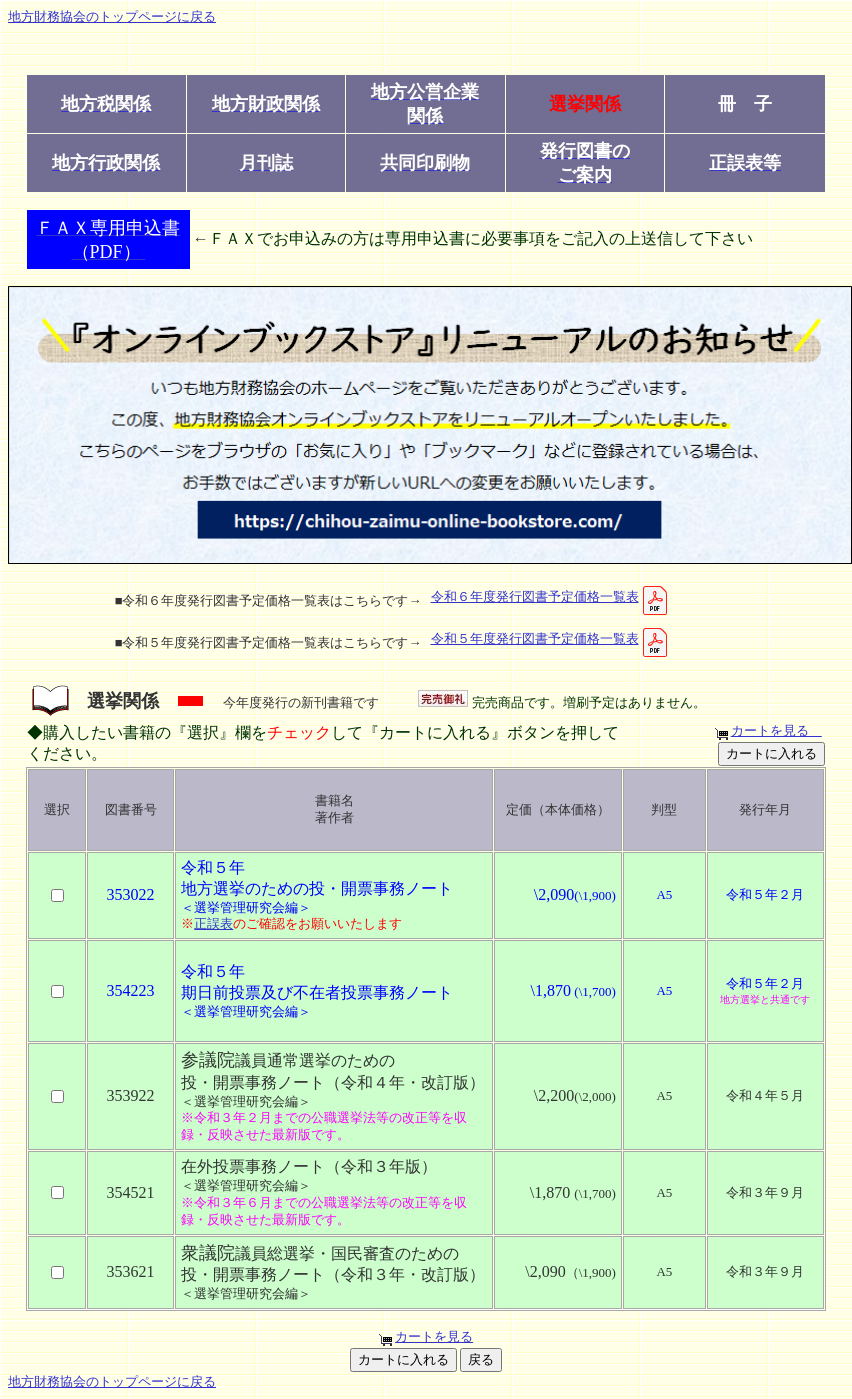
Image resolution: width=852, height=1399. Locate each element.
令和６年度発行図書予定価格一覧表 (551, 596)
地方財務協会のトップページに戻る (112, 16)
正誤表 (213, 923)
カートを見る (776, 730)
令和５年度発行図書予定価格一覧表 (551, 638)
